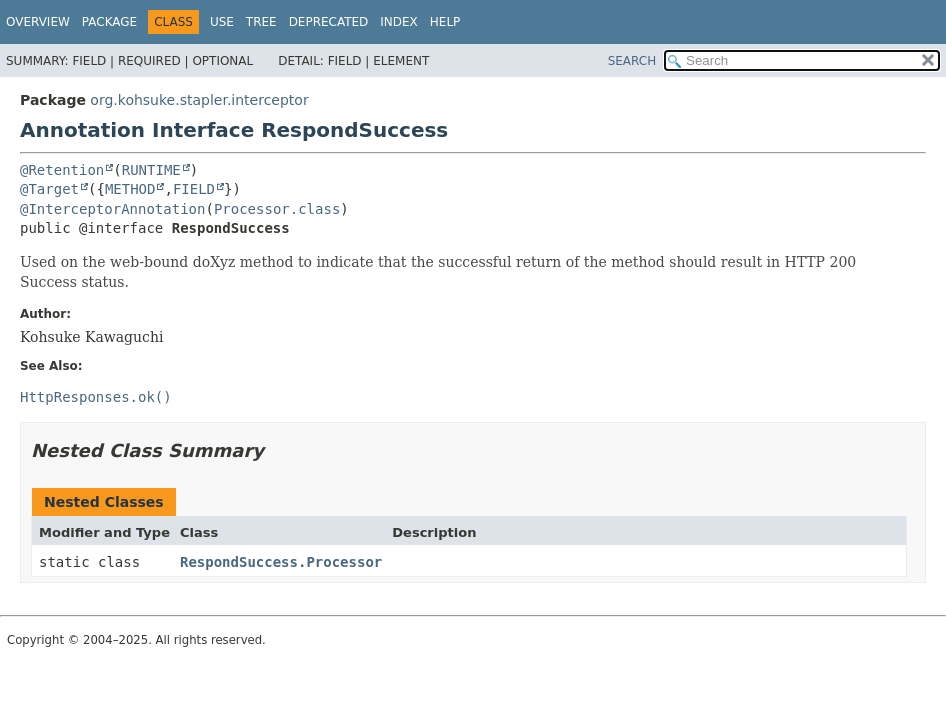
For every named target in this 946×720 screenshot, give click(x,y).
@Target (49, 189)
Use (222, 22)
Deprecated (329, 22)
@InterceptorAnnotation (112, 209)
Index (399, 22)
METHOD (130, 189)
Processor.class (277, 209)
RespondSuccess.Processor (281, 562)
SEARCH (632, 61)
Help (445, 22)
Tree (261, 22)
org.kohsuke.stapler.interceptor (199, 100)
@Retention (62, 170)
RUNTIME (151, 170)
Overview (38, 22)
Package (109, 22)
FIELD (194, 189)
